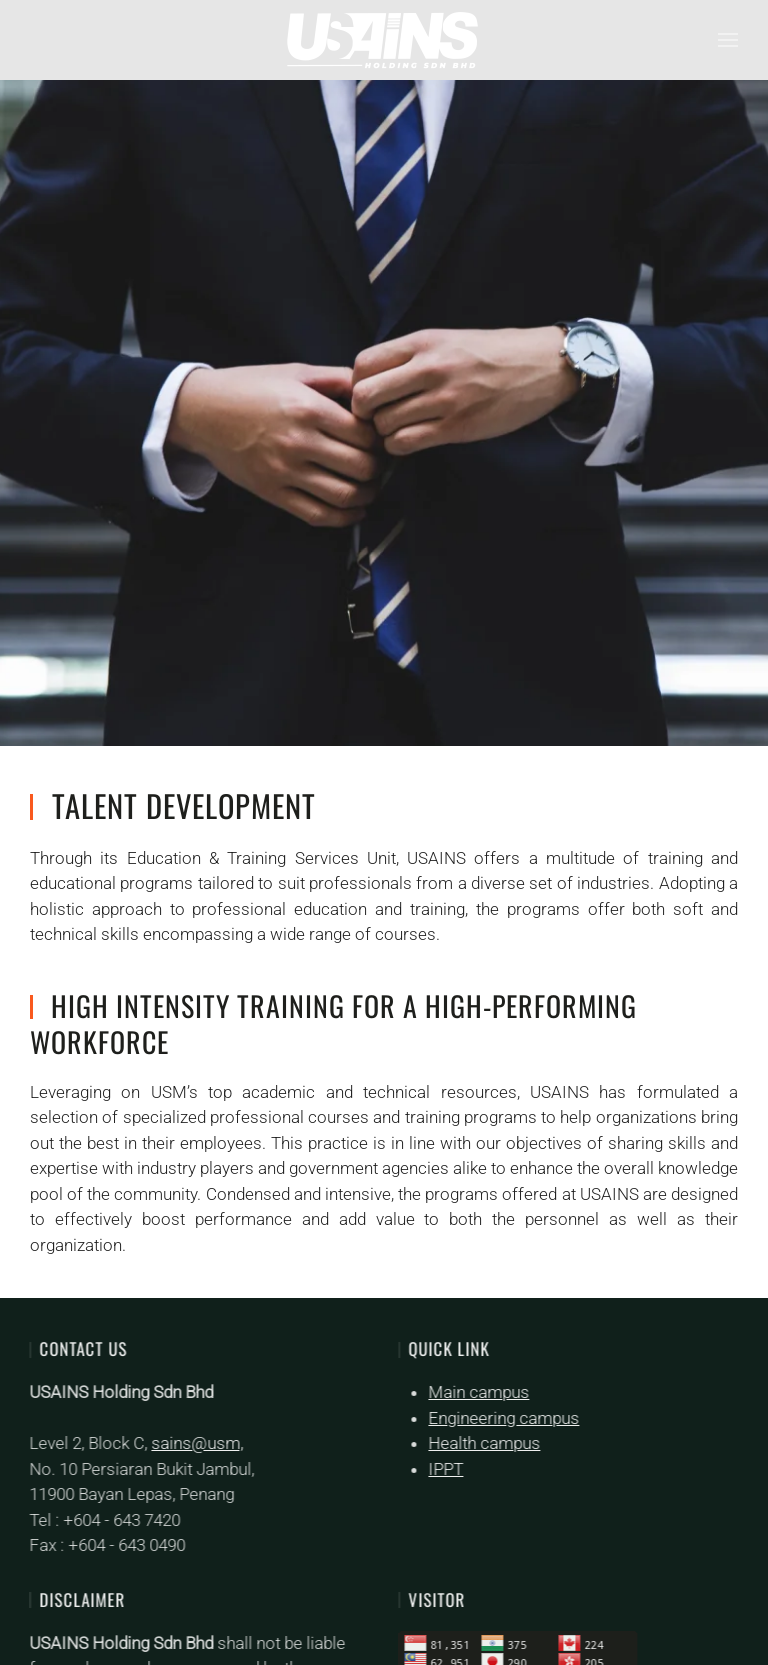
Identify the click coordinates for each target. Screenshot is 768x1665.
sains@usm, (196, 1443)
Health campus (483, 1443)
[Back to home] (384, 40)
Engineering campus (502, 1418)
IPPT (444, 1469)
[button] (728, 40)
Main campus (477, 1392)
